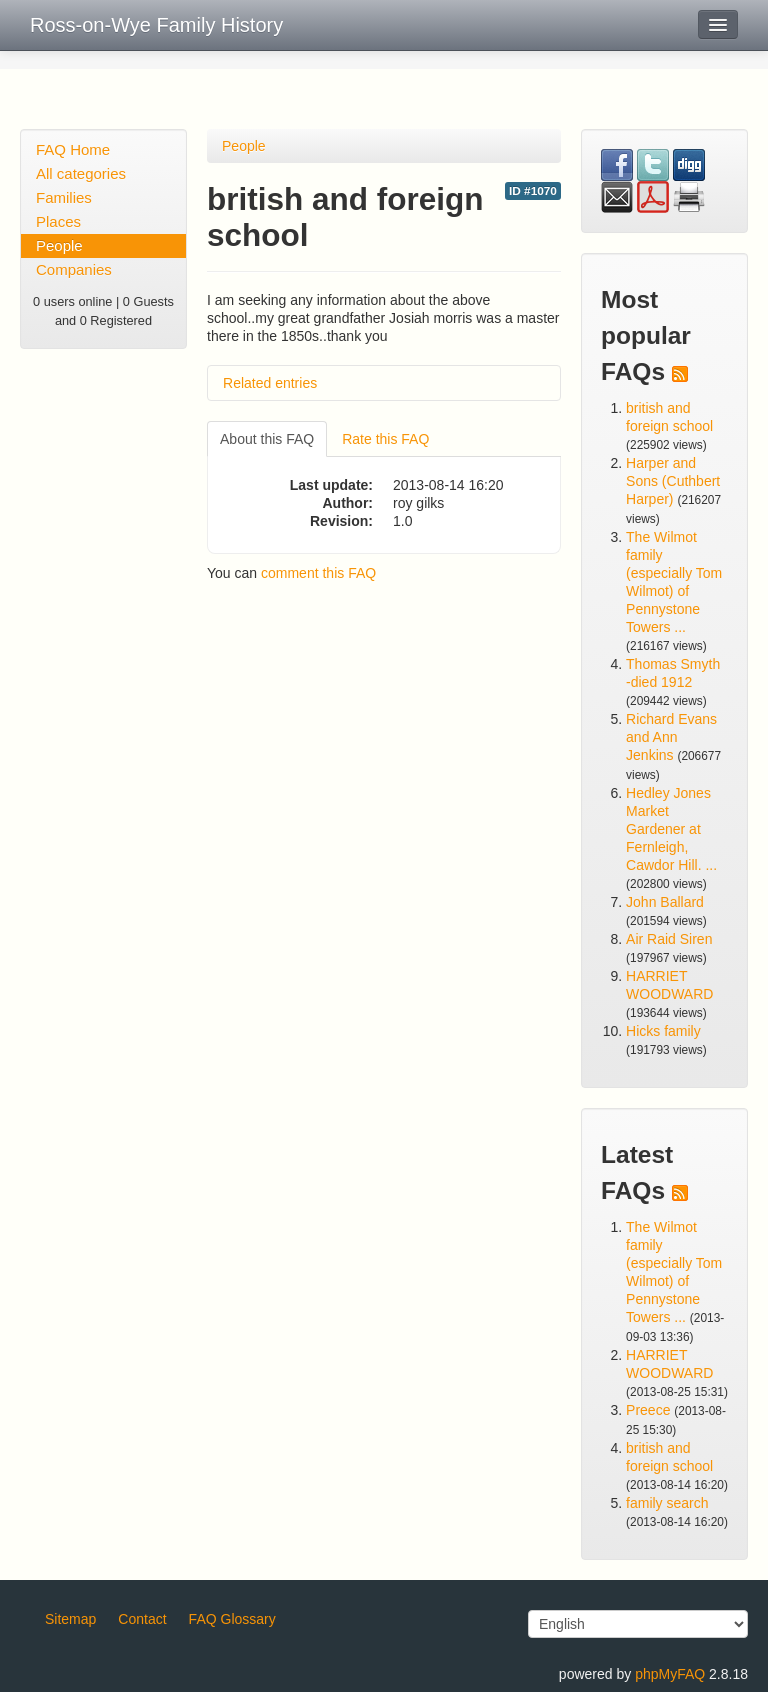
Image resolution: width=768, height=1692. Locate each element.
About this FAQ (267, 439)
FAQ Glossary (232, 1619)
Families (64, 197)
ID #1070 (533, 191)
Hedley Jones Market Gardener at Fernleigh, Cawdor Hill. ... (671, 829)
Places (58, 221)
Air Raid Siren (669, 939)
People (59, 245)
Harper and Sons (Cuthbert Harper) (673, 481)
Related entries (270, 383)
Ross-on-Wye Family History (156, 25)
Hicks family (663, 1031)
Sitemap (70, 1619)
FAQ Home (73, 149)
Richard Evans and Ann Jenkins (671, 737)
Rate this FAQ (385, 439)
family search (667, 1503)
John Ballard (665, 902)
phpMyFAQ (670, 1674)
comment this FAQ (318, 573)
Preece (648, 1410)
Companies (74, 269)
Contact (142, 1619)
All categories (81, 173)
